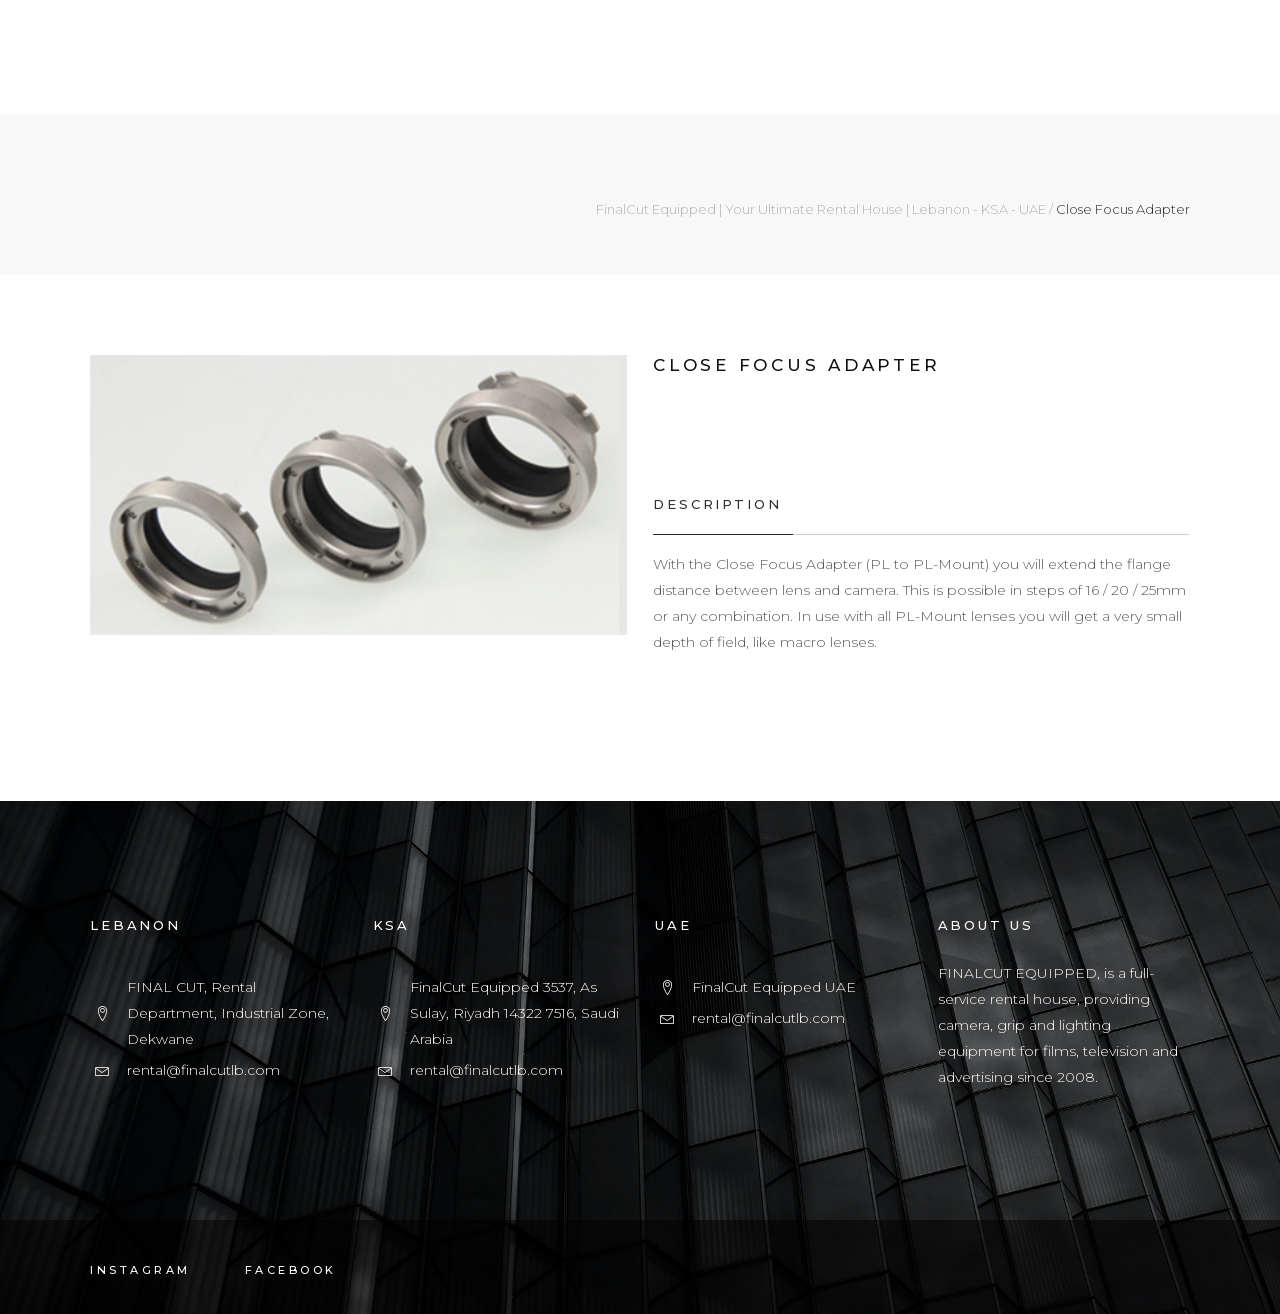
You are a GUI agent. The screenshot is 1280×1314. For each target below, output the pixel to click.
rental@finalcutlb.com (203, 1070)
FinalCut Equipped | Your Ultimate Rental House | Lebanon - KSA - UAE (821, 209)
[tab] (722, 504)
